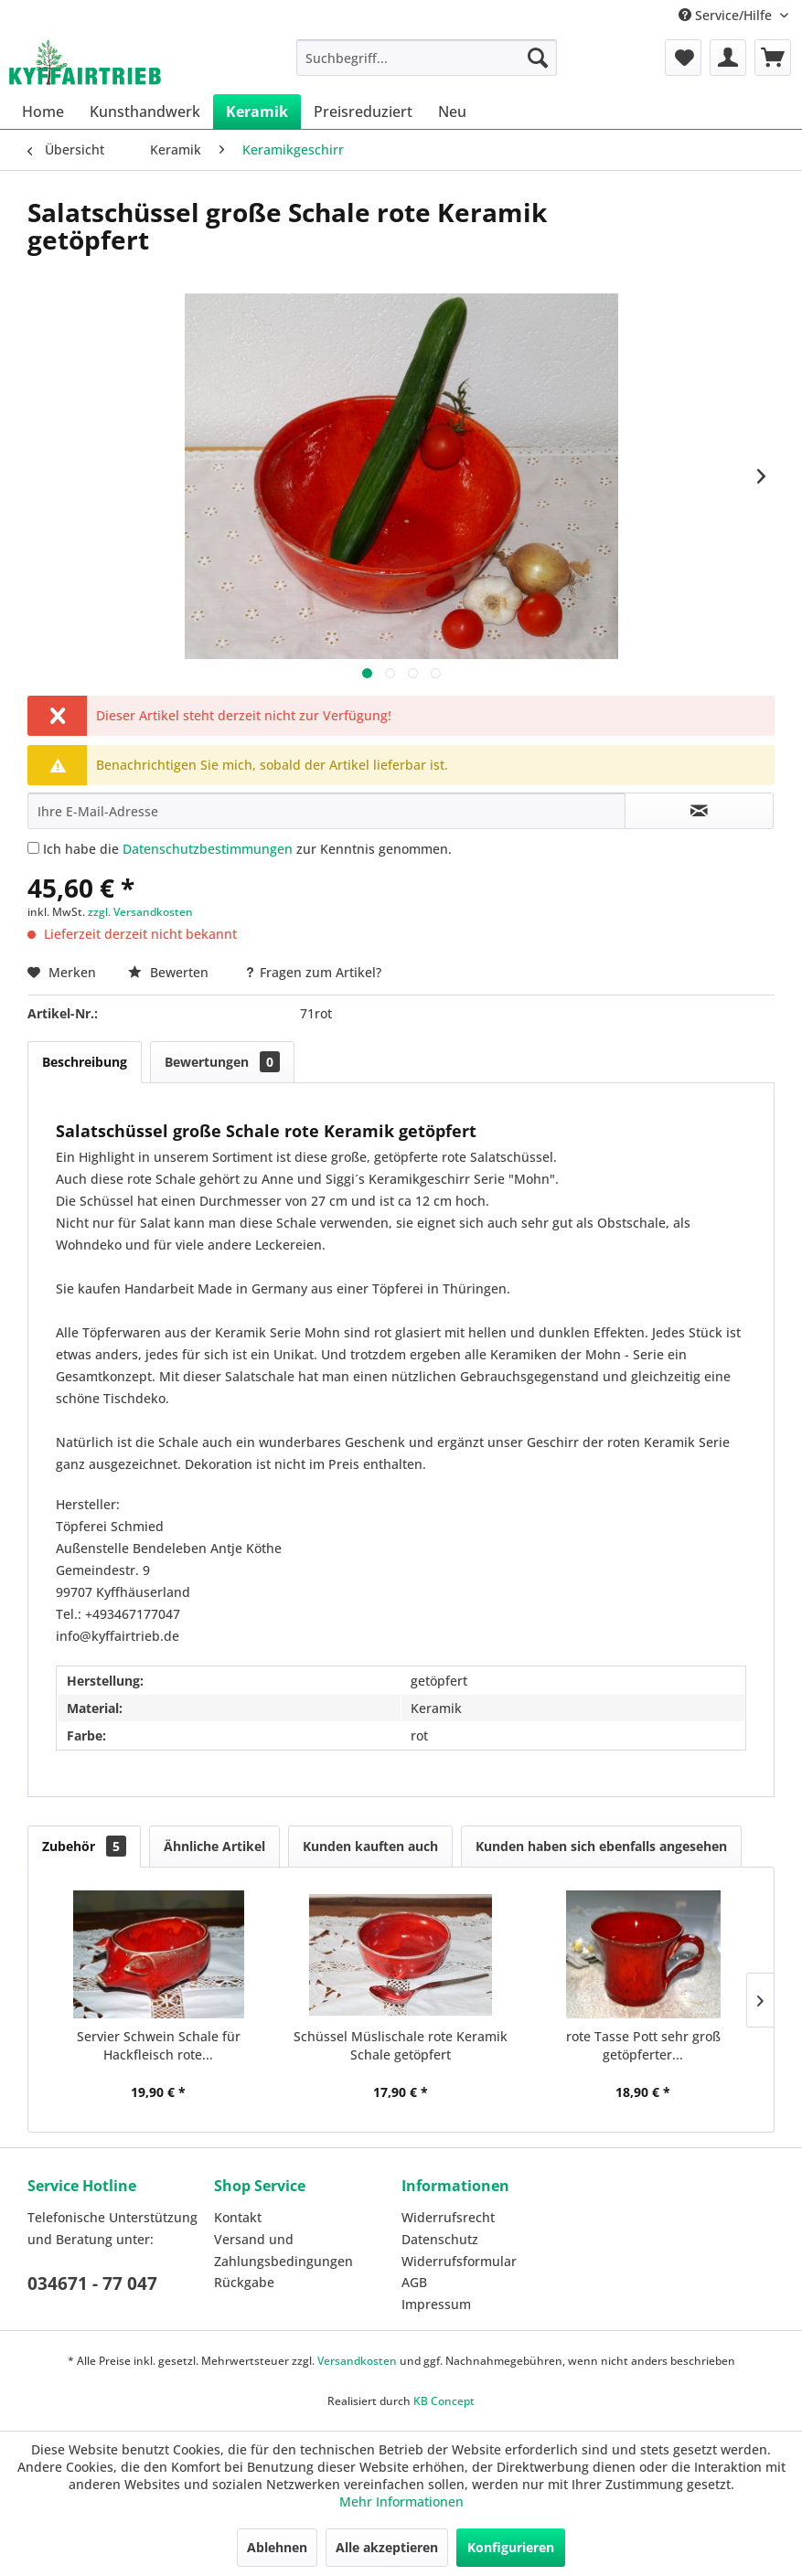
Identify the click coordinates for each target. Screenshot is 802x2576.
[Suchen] (538, 57)
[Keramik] (257, 111)
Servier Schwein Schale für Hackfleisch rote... (159, 2045)
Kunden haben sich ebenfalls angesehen (601, 1846)
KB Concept (444, 2401)
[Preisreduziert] (363, 111)
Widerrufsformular (459, 2261)
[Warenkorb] (772, 57)
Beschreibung (84, 1061)
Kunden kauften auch (370, 1846)
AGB (414, 2282)
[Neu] (452, 111)
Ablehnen (277, 2547)
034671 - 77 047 (92, 2283)
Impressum (436, 2304)
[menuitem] (426, 57)
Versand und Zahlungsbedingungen (283, 2250)
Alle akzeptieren (387, 2547)
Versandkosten (357, 2360)
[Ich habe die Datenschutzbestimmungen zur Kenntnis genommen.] (33, 848)
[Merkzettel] (683, 57)
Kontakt (238, 2217)
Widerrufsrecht (448, 2217)
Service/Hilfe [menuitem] (727, 15)
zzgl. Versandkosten (140, 912)
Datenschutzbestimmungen (208, 848)
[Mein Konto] (728, 57)
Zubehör (84, 1846)
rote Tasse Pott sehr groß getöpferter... (643, 2045)
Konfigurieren (510, 2547)
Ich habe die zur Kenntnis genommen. (247, 848)
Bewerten (170, 972)
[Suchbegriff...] (426, 57)
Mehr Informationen (401, 2501)
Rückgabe (244, 2282)
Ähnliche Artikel (214, 1846)
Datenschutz (439, 2239)
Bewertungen (222, 1061)
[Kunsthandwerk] (145, 111)
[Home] (43, 111)
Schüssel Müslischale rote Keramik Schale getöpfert (401, 2045)
